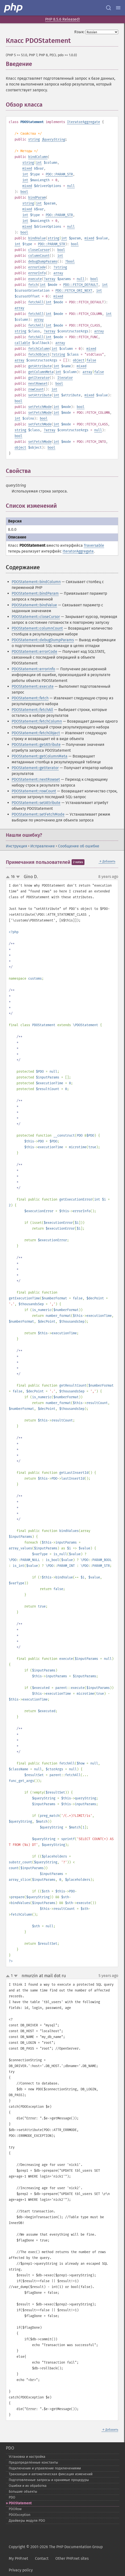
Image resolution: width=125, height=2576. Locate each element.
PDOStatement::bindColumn (36, 581)
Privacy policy (21, 2570)
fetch (33, 285)
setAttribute (39, 395)
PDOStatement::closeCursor (36, 616)
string (34, 139)
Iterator (65, 378)
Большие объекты (23, 2492)
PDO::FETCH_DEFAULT (80, 285)
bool (24, 192)
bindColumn (38, 157)
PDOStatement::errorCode (34, 651)
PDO (10, 2448)
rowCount (36, 389)
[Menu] (118, 8)
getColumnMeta (40, 372)
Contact (42, 2558)
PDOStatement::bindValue (34, 605)
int (39, 163)
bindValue (37, 238)
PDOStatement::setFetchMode (38, 814)
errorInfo (37, 273)
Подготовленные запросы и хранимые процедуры (49, 2480)
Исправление (42, 846)
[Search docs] (108, 8)
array (58, 273)
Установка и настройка (27, 2457)
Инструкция (16, 846)
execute (35, 279)
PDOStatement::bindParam (35, 593)
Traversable (94, 545)
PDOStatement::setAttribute (36, 802)
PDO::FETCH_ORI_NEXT (73, 291)
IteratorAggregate (83, 122)
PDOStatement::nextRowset (36, 779)
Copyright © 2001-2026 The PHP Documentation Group (56, 2547)
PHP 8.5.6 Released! (62, 19)
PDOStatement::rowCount (34, 791)
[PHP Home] (13, 8)
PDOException (19, 2515)
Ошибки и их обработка (28, 2486)
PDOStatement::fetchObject (36, 733)
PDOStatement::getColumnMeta (39, 756)
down (18, 877)
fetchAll (36, 302)
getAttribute (39, 366)
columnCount (39, 256)
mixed (27, 168)
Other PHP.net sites (72, 2558)
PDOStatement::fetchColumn (37, 721)
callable (22, 343)
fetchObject (39, 354)
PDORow (15, 2509)
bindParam (37, 197)
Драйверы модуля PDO (27, 2521)
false (91, 360)
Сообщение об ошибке (78, 846)
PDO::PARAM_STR (59, 174)
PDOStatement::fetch (30, 698)
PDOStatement (20, 2503)
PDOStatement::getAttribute (36, 744)
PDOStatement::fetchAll (32, 709)
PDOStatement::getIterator (35, 767)
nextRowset (38, 384)
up (9, 877)
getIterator (39, 378)
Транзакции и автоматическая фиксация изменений (50, 2474)
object (78, 360)
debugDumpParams (42, 261)
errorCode (37, 267)
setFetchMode (39, 407)
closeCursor (39, 250)
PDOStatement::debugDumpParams (43, 640)
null (71, 186)
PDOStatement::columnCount (37, 628)
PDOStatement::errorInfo (33, 669)
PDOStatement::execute (33, 686)
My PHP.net (18, 2558)
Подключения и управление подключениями (45, 2468)
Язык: (79, 32)
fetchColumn (39, 349)
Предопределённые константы (33, 2462)
